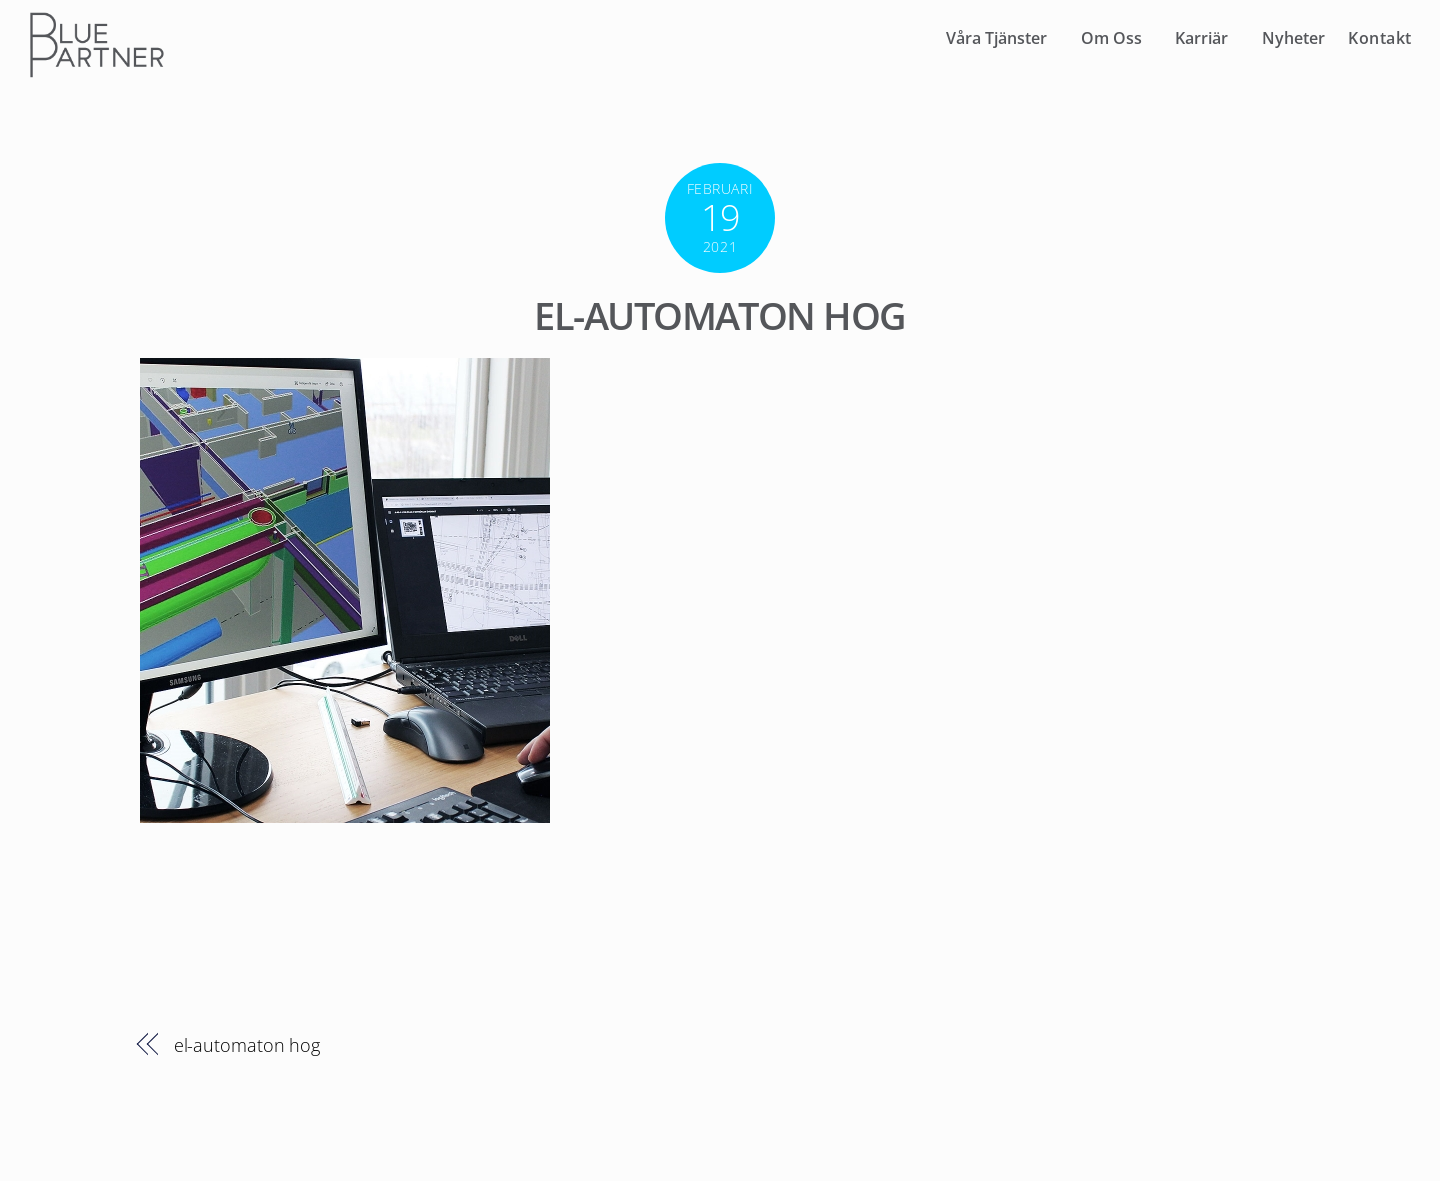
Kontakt (1380, 38)
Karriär (1201, 38)
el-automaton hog (719, 315)
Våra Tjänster (996, 38)
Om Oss (1111, 38)
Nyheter (1293, 38)
